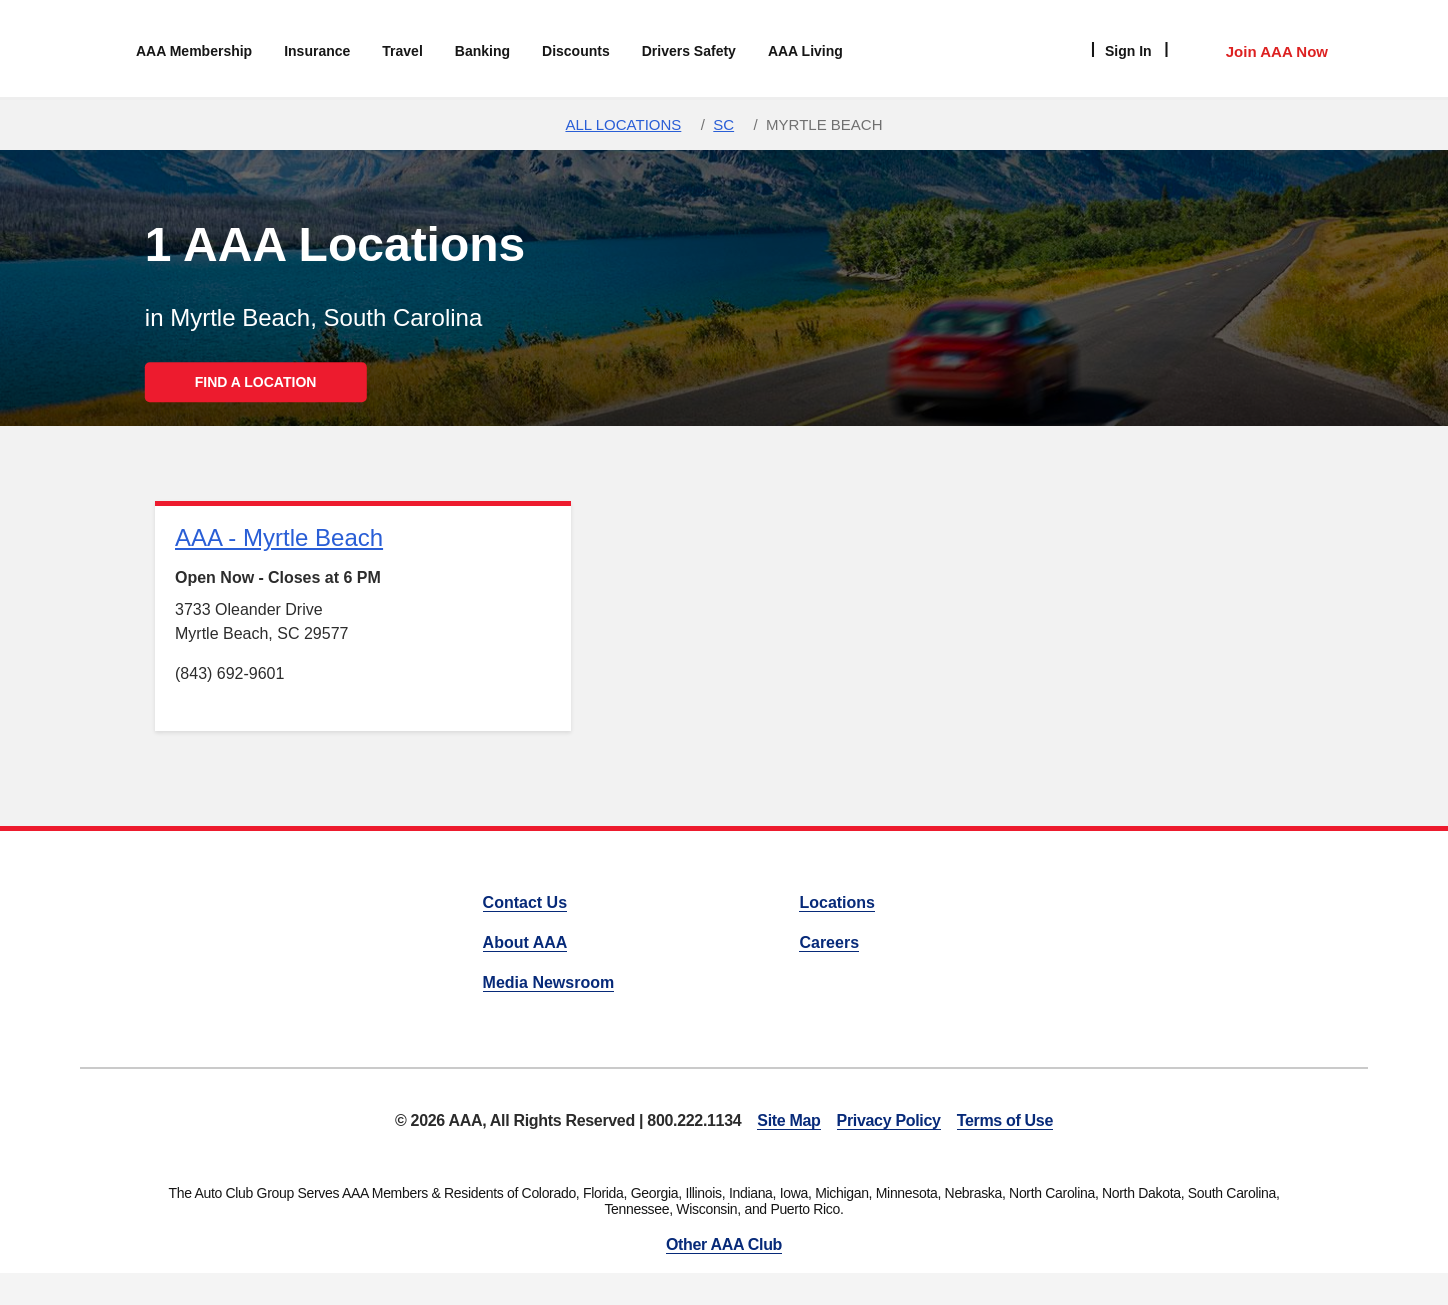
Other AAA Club (724, 1244)
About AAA (525, 942)
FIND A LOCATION (256, 382)
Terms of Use (1005, 1120)
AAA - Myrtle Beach (279, 537)
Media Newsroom (549, 982)
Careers (829, 942)
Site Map (788, 1120)
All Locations (623, 124)
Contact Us (525, 902)
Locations (837, 902)
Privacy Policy (889, 1120)
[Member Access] (1256, 49)
